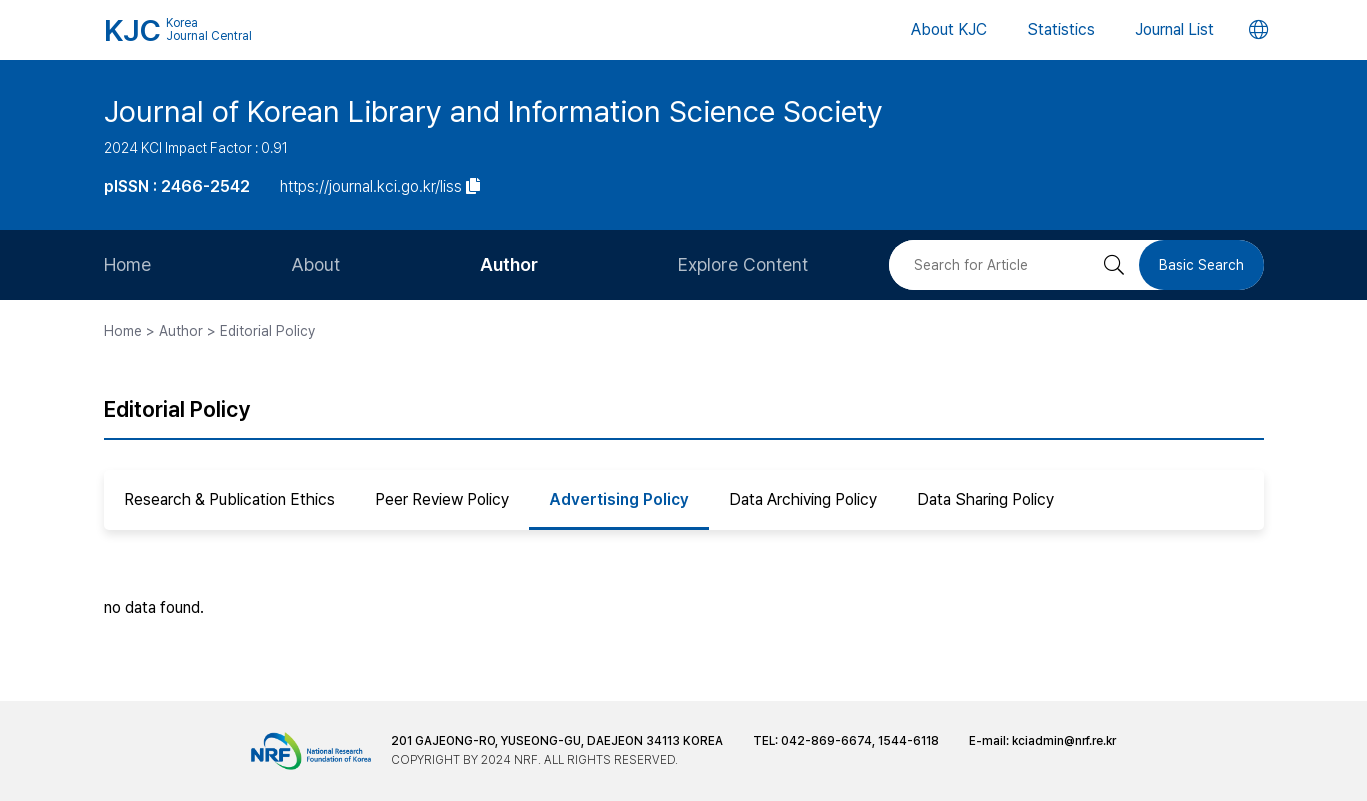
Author (509, 264)
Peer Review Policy (442, 499)
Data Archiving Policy (803, 499)
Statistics (1061, 29)
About (315, 264)
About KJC (949, 29)
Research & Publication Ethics (229, 499)
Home (127, 264)
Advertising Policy (619, 499)
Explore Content (743, 264)
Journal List (1174, 29)
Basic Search (1201, 265)
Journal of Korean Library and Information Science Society (493, 111)
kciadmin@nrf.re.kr (1064, 741)
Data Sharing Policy (985, 499)
